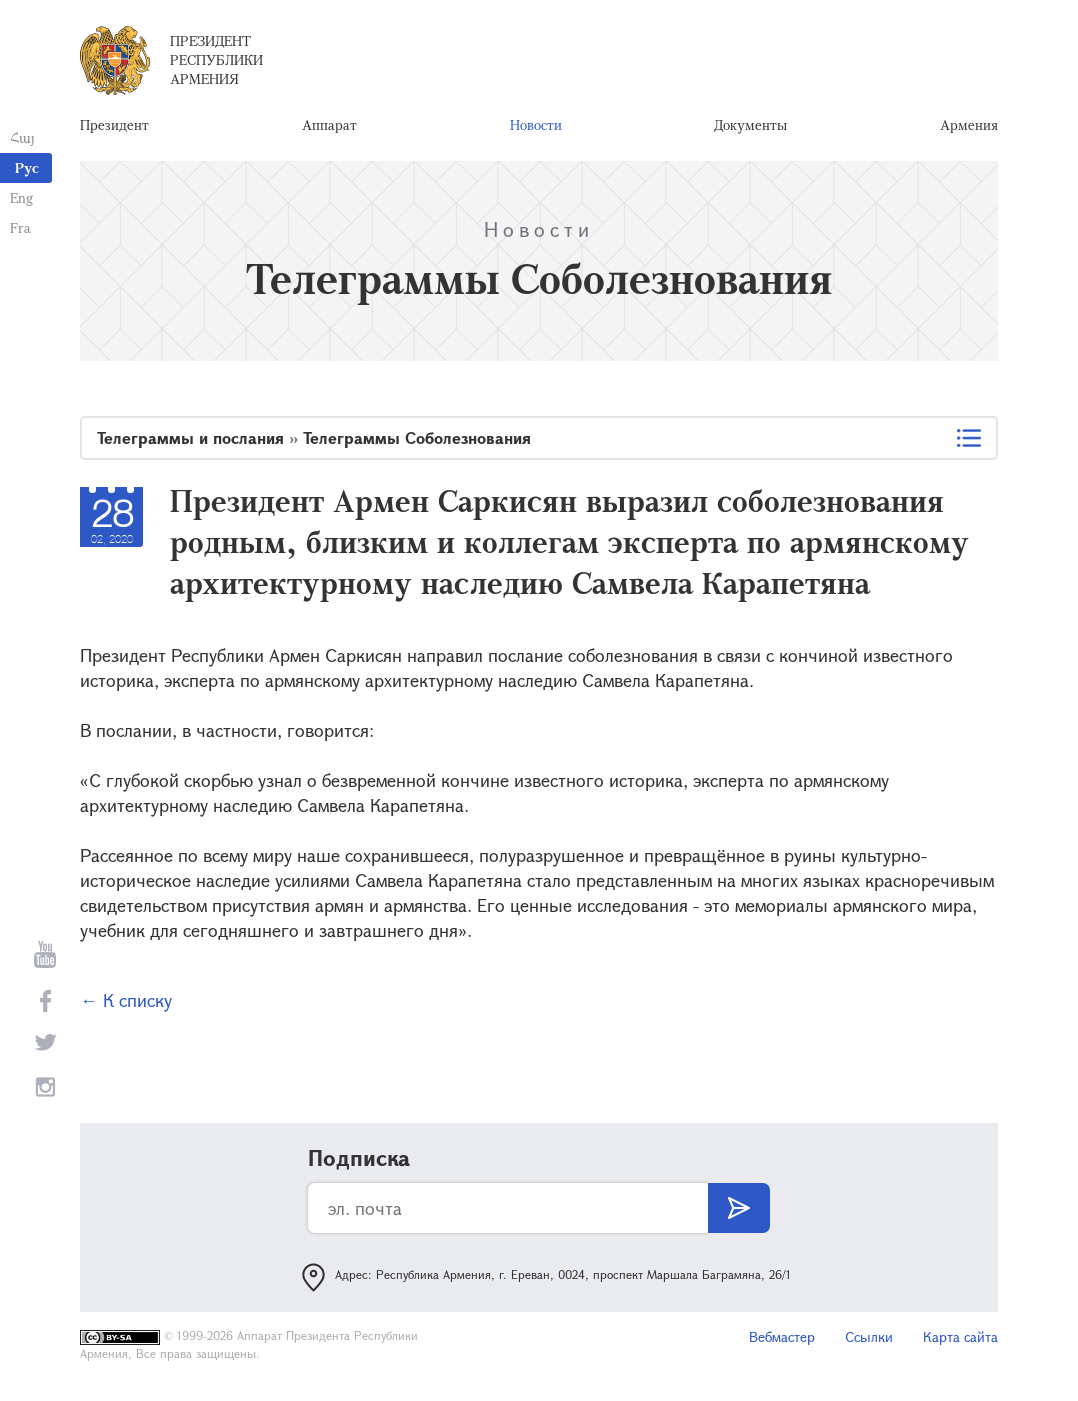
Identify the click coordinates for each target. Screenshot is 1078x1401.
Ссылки (869, 1336)
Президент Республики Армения (216, 59)
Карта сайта (960, 1336)
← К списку (126, 1000)
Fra (20, 227)
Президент (114, 124)
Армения (969, 124)
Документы (750, 124)
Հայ (22, 137)
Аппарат (329, 124)
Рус (27, 167)
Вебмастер (782, 1336)
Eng (21, 197)
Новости (536, 124)
